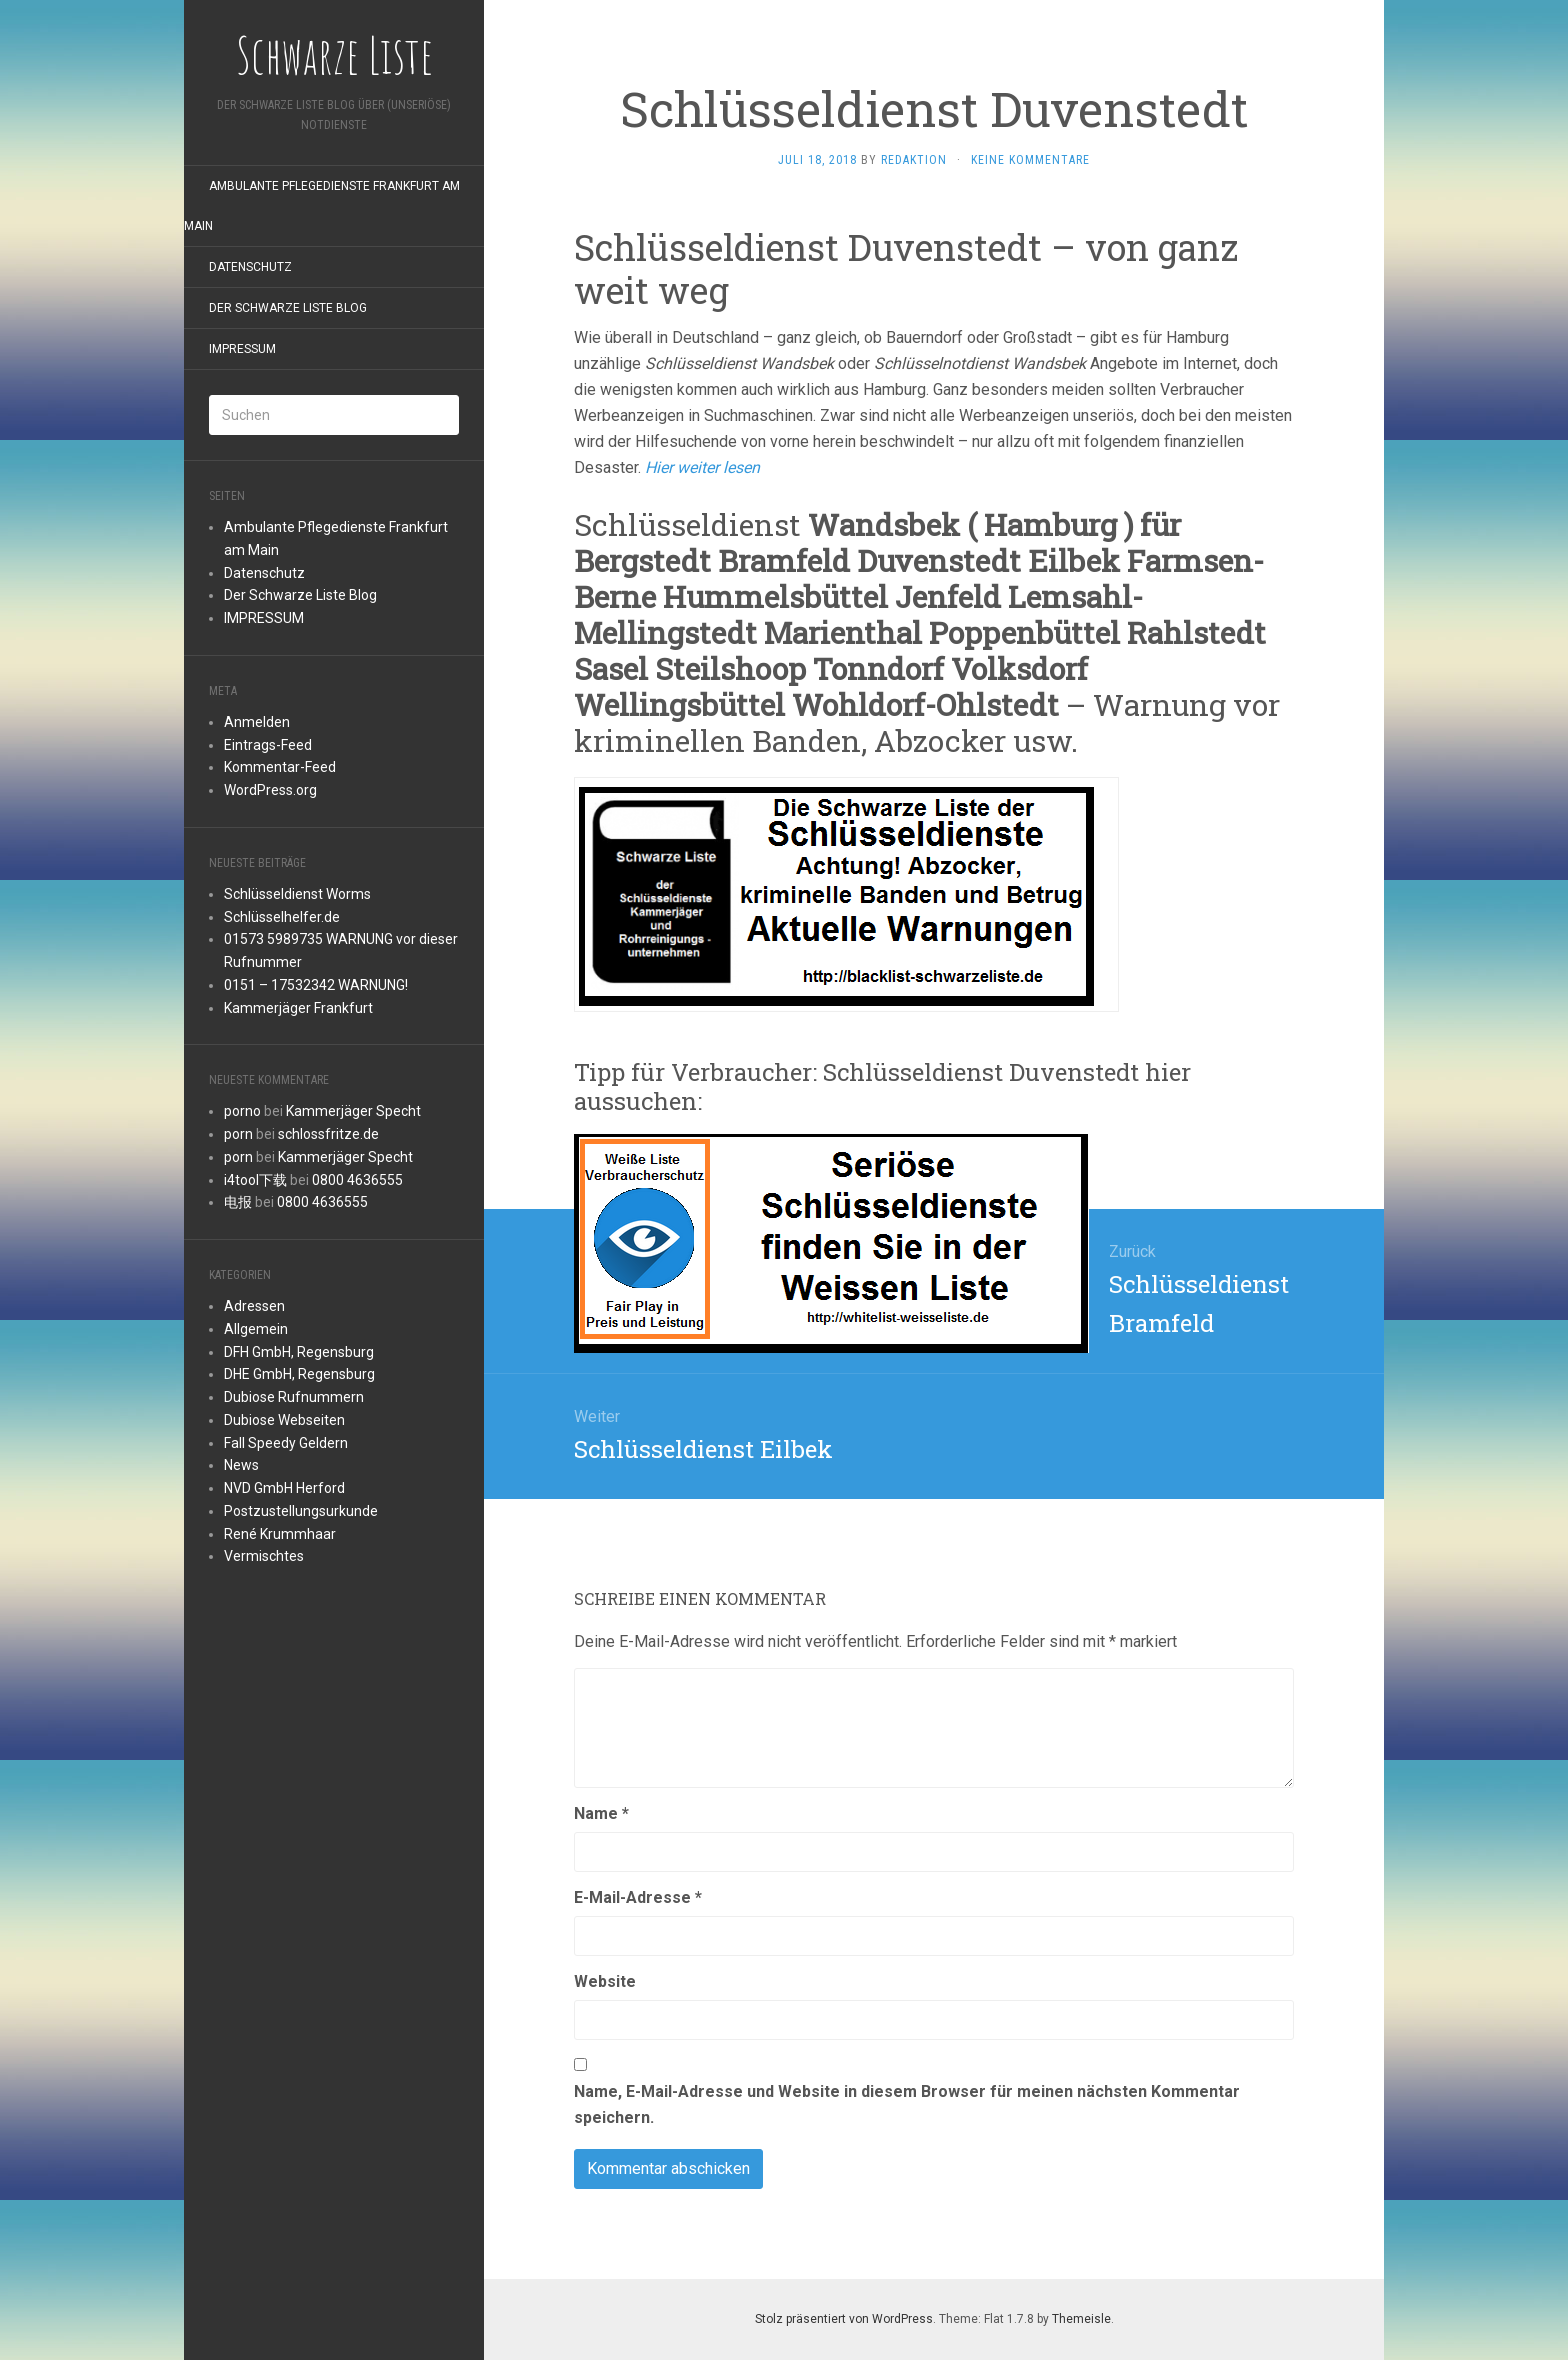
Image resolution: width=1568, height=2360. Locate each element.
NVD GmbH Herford (284, 1488)
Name (601, 1813)
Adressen (254, 1306)
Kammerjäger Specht (353, 1111)
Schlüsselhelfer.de (282, 917)
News (241, 1465)
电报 (238, 1202)
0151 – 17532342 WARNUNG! (316, 985)
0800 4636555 (357, 1180)
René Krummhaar (280, 1534)
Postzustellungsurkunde (301, 1511)
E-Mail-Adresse (638, 1897)
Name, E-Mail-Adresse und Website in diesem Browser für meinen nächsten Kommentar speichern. (907, 2104)
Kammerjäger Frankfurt (298, 1008)
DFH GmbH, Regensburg (299, 1352)
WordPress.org (270, 790)
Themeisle (1081, 2319)
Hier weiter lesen (702, 467)
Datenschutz (250, 267)
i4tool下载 (255, 1180)
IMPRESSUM (242, 349)
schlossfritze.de (328, 1134)
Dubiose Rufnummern (294, 1397)
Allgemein (256, 1329)
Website (605, 1981)
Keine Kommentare (1030, 160)
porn (238, 1134)
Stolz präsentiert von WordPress (844, 2319)
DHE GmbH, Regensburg (299, 1374)
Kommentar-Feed (280, 767)
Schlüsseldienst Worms (297, 894)
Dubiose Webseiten (284, 1420)
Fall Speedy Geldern (286, 1443)
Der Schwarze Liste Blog (288, 308)
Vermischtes (264, 1556)
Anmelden (257, 722)
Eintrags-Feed (268, 745)
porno (242, 1111)
